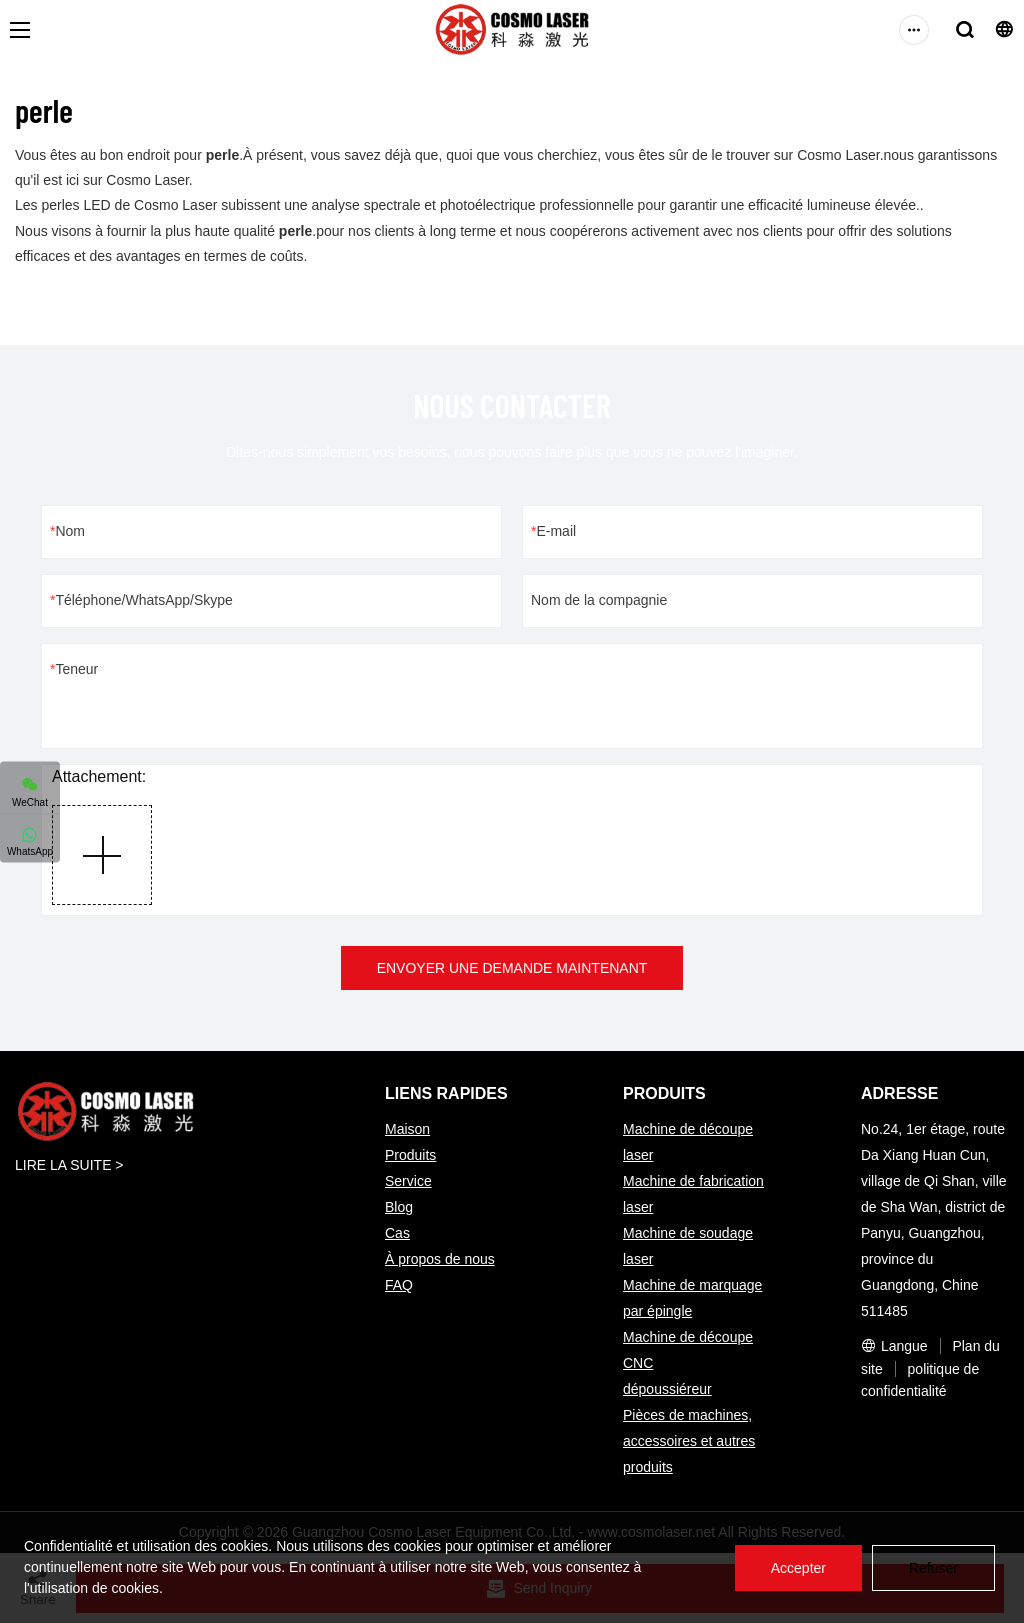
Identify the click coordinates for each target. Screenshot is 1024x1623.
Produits (410, 1155)
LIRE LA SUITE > (69, 1165)
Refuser (933, 1568)
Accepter (798, 1568)
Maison (407, 1129)
